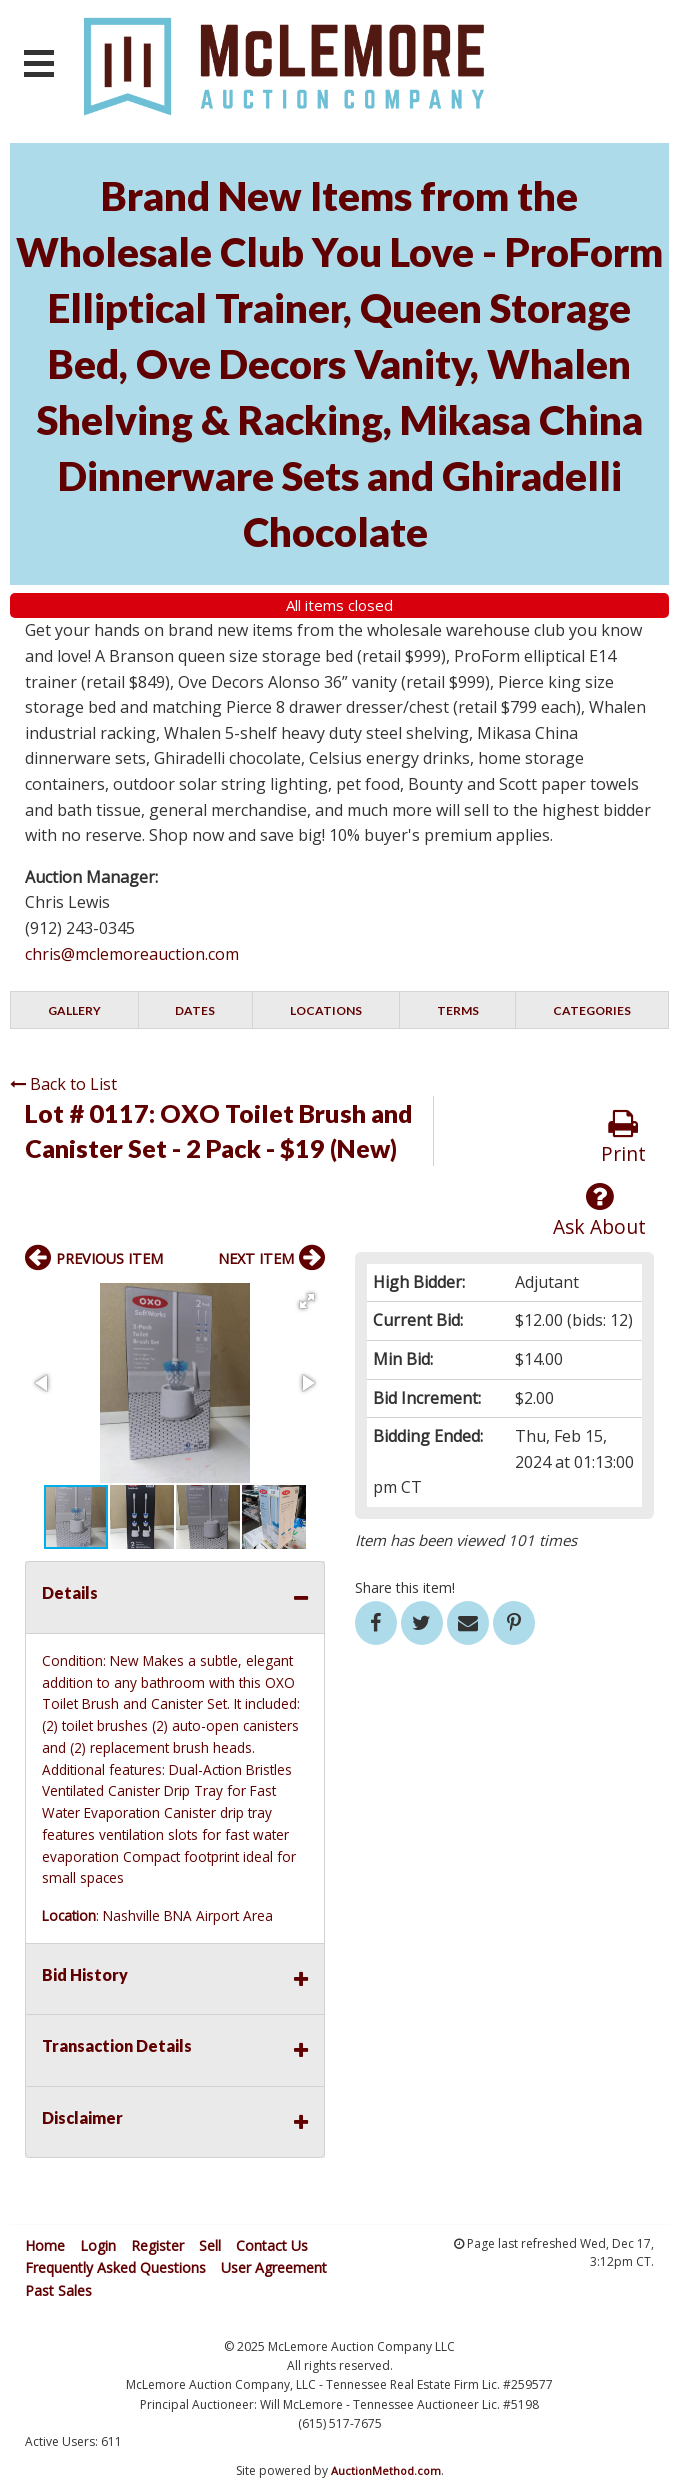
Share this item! (405, 1587)
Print (623, 1137)
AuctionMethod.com (386, 2470)
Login (98, 2245)
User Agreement (274, 2267)
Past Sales (58, 2290)
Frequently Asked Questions (115, 2267)
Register (157, 2245)
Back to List (63, 1084)
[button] (307, 1301)
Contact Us (272, 2245)
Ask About (599, 1210)
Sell (210, 2245)
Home (45, 2245)
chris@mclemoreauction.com (132, 954)
